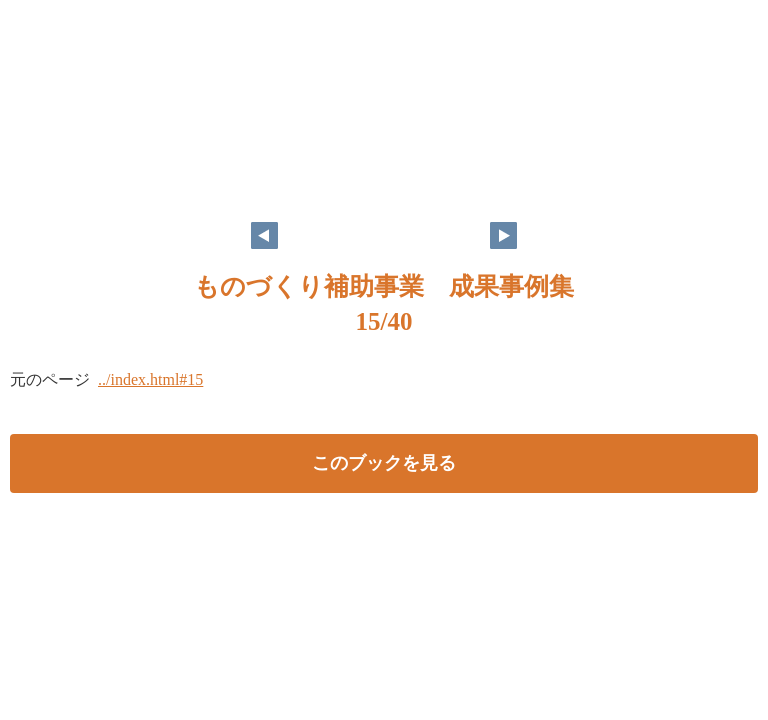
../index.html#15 (150, 379)
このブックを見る (384, 463)
